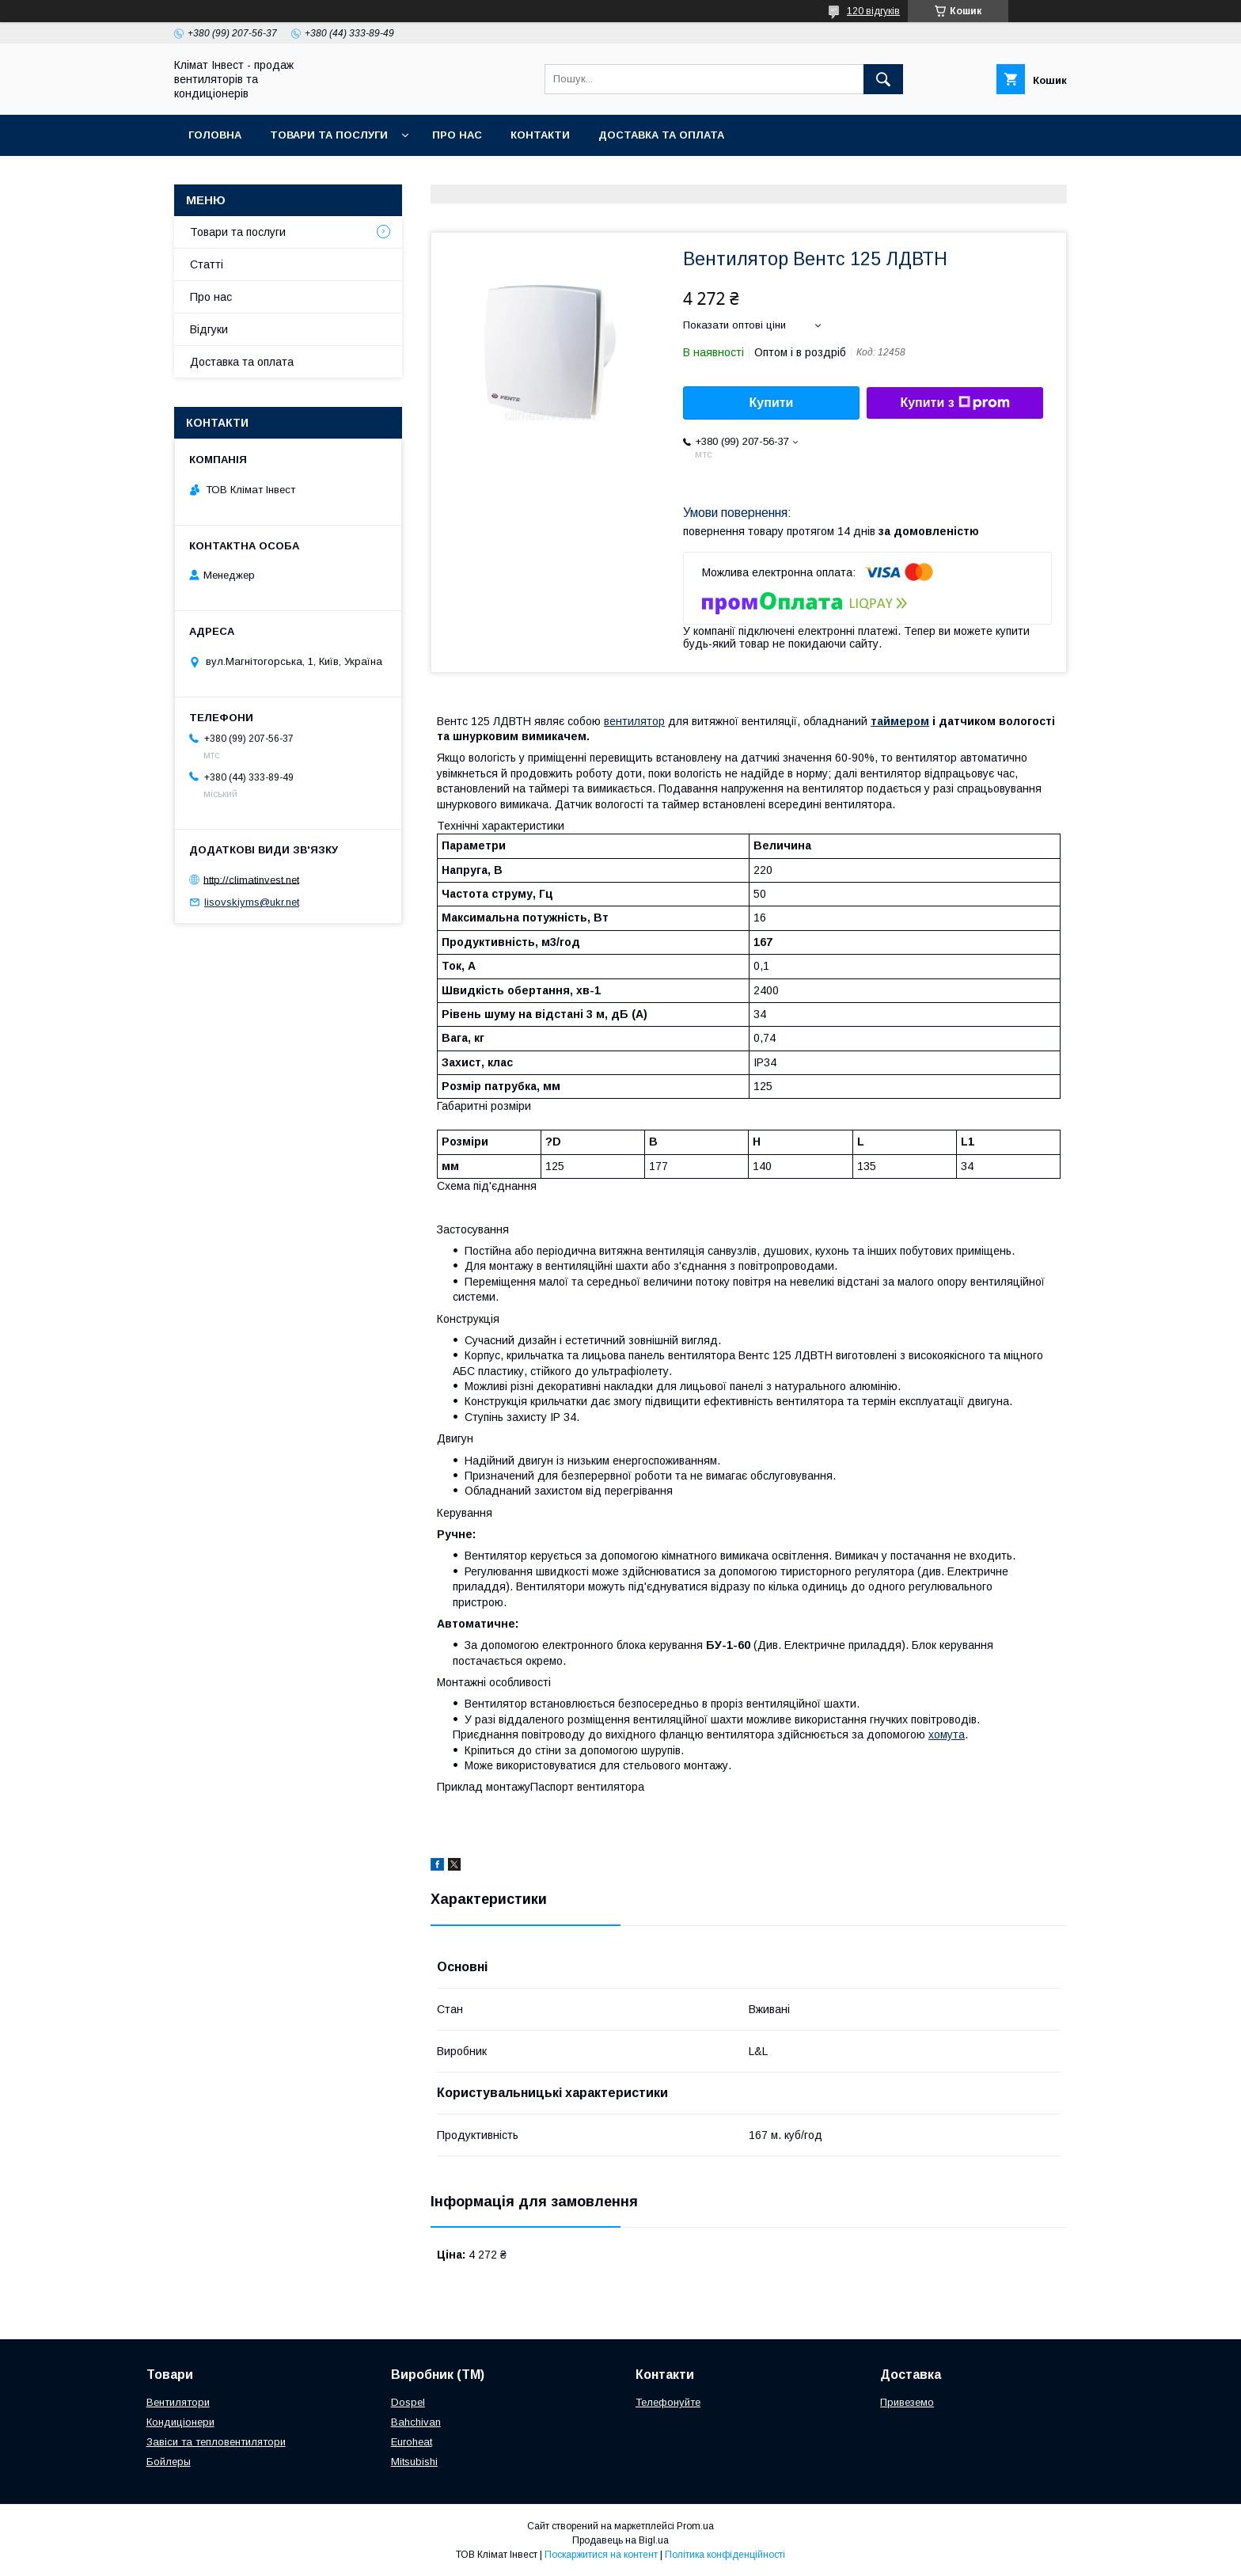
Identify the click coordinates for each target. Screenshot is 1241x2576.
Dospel (408, 2402)
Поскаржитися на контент (601, 2554)
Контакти (540, 135)
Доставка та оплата (661, 135)
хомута (946, 1734)
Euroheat (411, 2442)
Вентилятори (178, 2402)
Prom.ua (695, 2526)
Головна (214, 135)
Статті (206, 264)
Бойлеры (168, 2462)
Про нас (457, 135)
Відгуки (209, 329)
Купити (772, 402)
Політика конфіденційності (725, 2554)
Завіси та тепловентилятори (216, 2442)
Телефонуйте (668, 2402)
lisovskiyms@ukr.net (251, 902)
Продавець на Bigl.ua (620, 2540)
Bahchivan (416, 2422)
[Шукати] (883, 79)
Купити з (954, 403)
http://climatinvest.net (251, 879)
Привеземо (907, 2402)
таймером (900, 721)
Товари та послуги (329, 135)
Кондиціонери (180, 2422)
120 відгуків (873, 11)
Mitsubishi (414, 2462)
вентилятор (634, 721)
